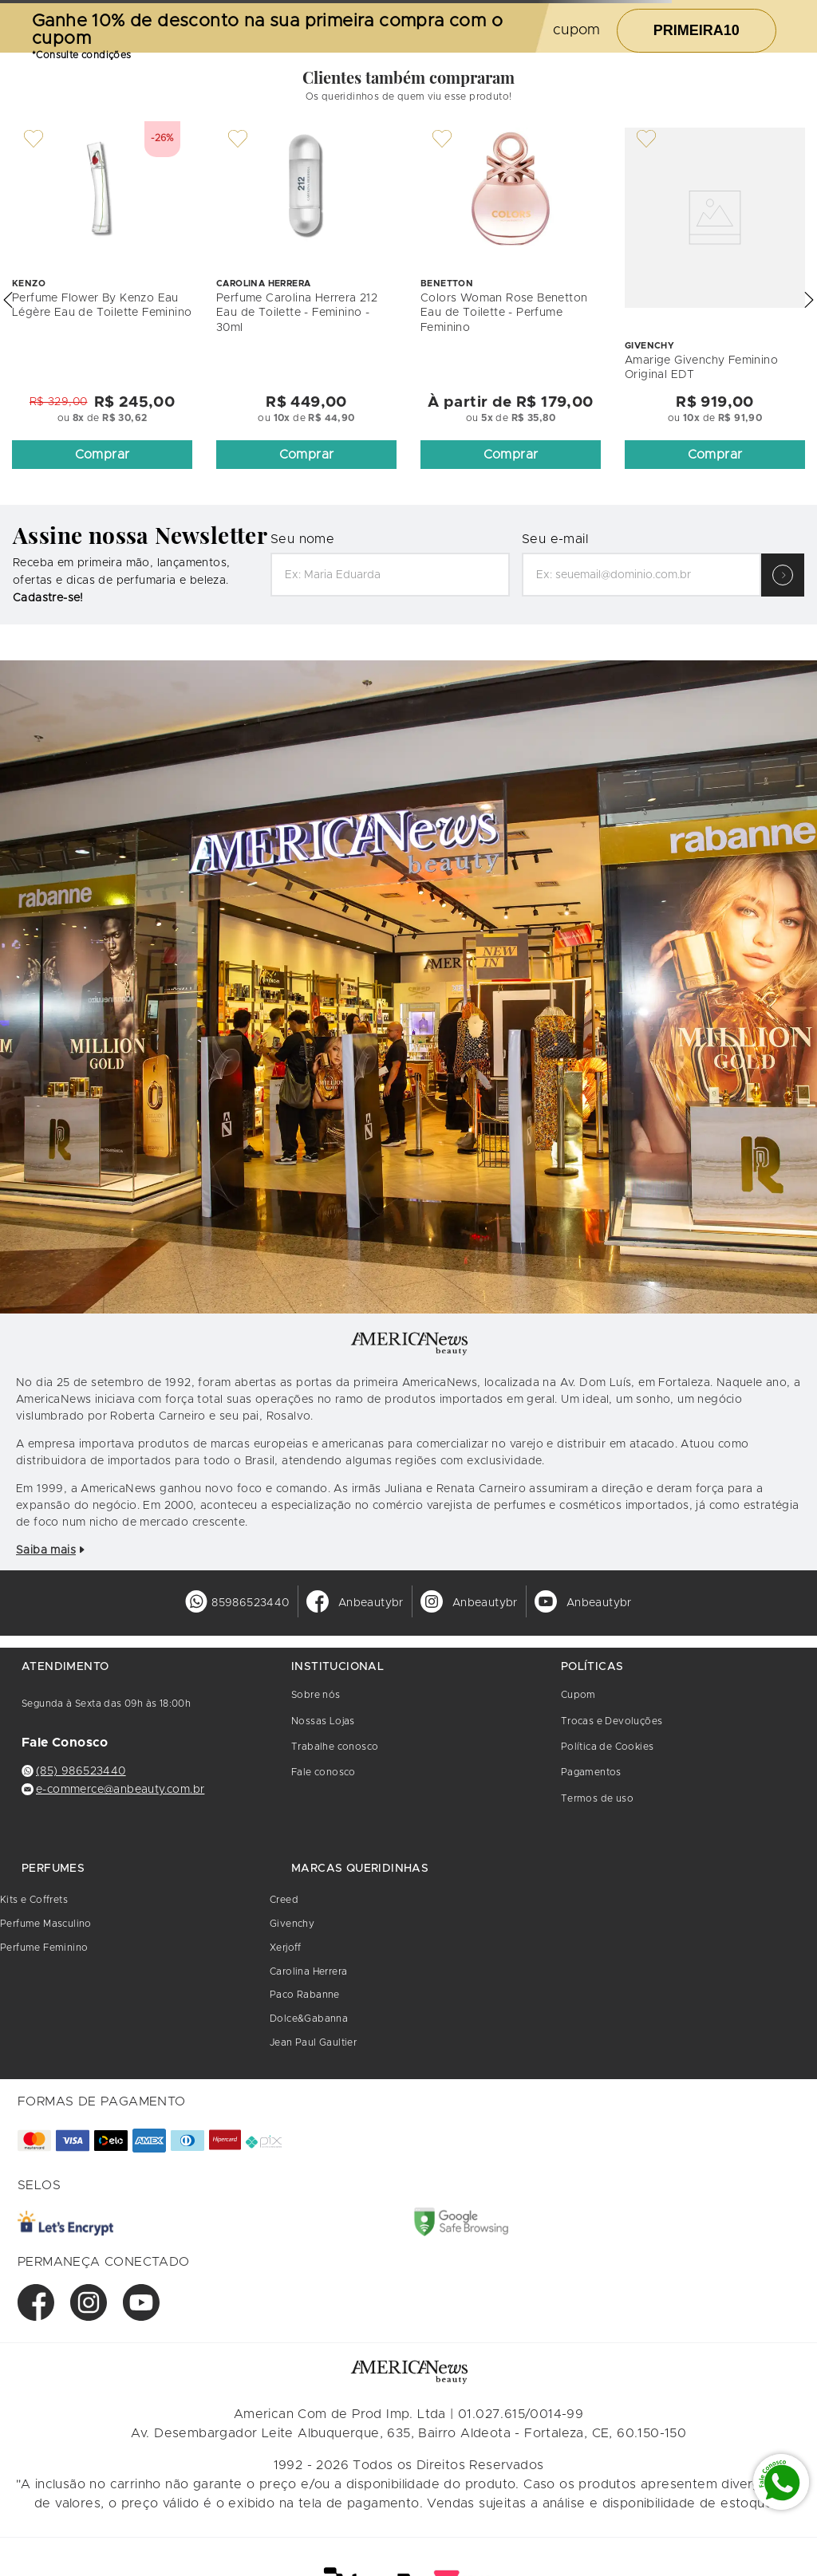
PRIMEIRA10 (696, 30)
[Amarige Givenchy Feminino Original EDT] (715, 300)
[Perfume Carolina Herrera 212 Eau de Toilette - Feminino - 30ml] (306, 300)
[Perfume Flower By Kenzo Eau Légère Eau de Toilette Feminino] (102, 300)
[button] (8, 300)
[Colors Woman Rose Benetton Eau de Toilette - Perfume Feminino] (510, 300)
